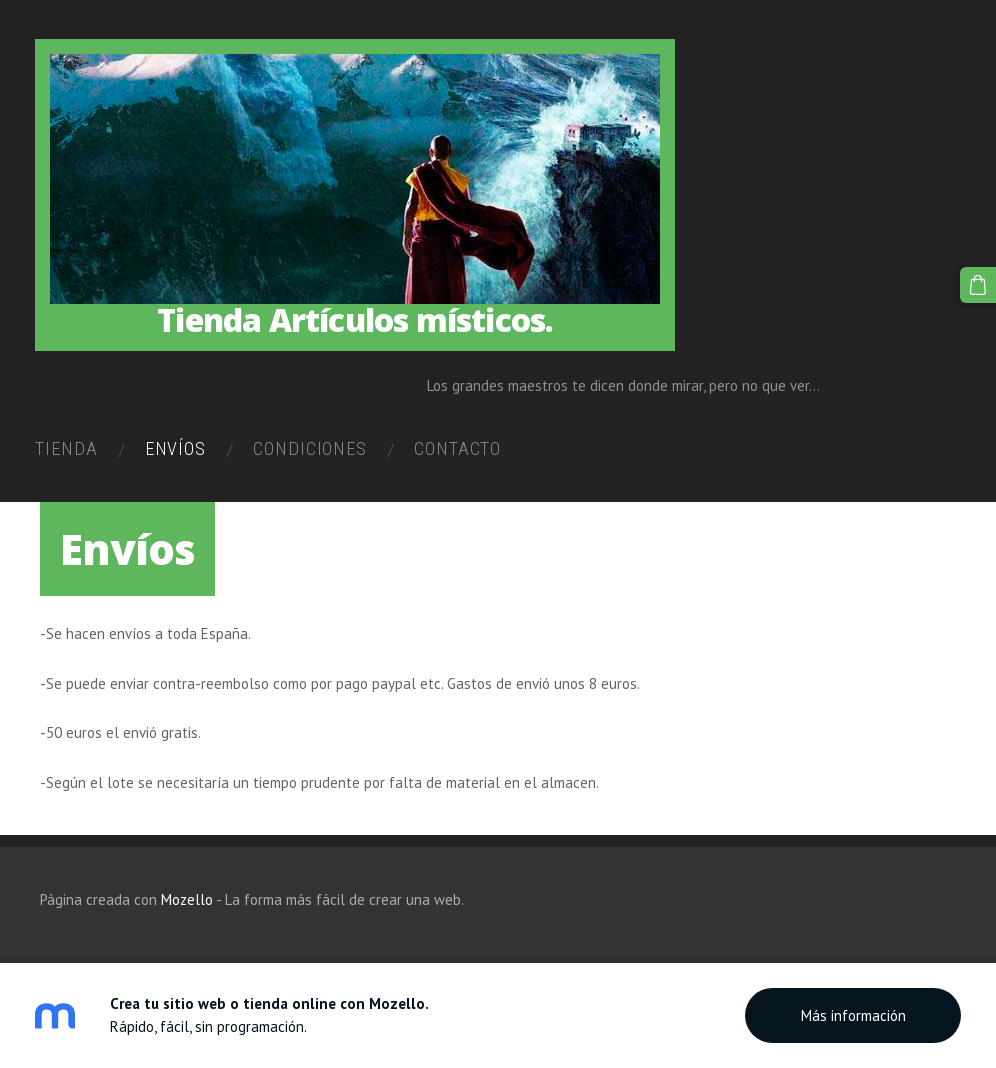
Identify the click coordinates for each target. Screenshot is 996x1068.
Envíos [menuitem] (179, 451)
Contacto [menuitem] (462, 451)
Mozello (187, 900)
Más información (853, 1015)
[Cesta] (979, 284)
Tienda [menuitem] (71, 451)
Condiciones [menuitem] (315, 451)
